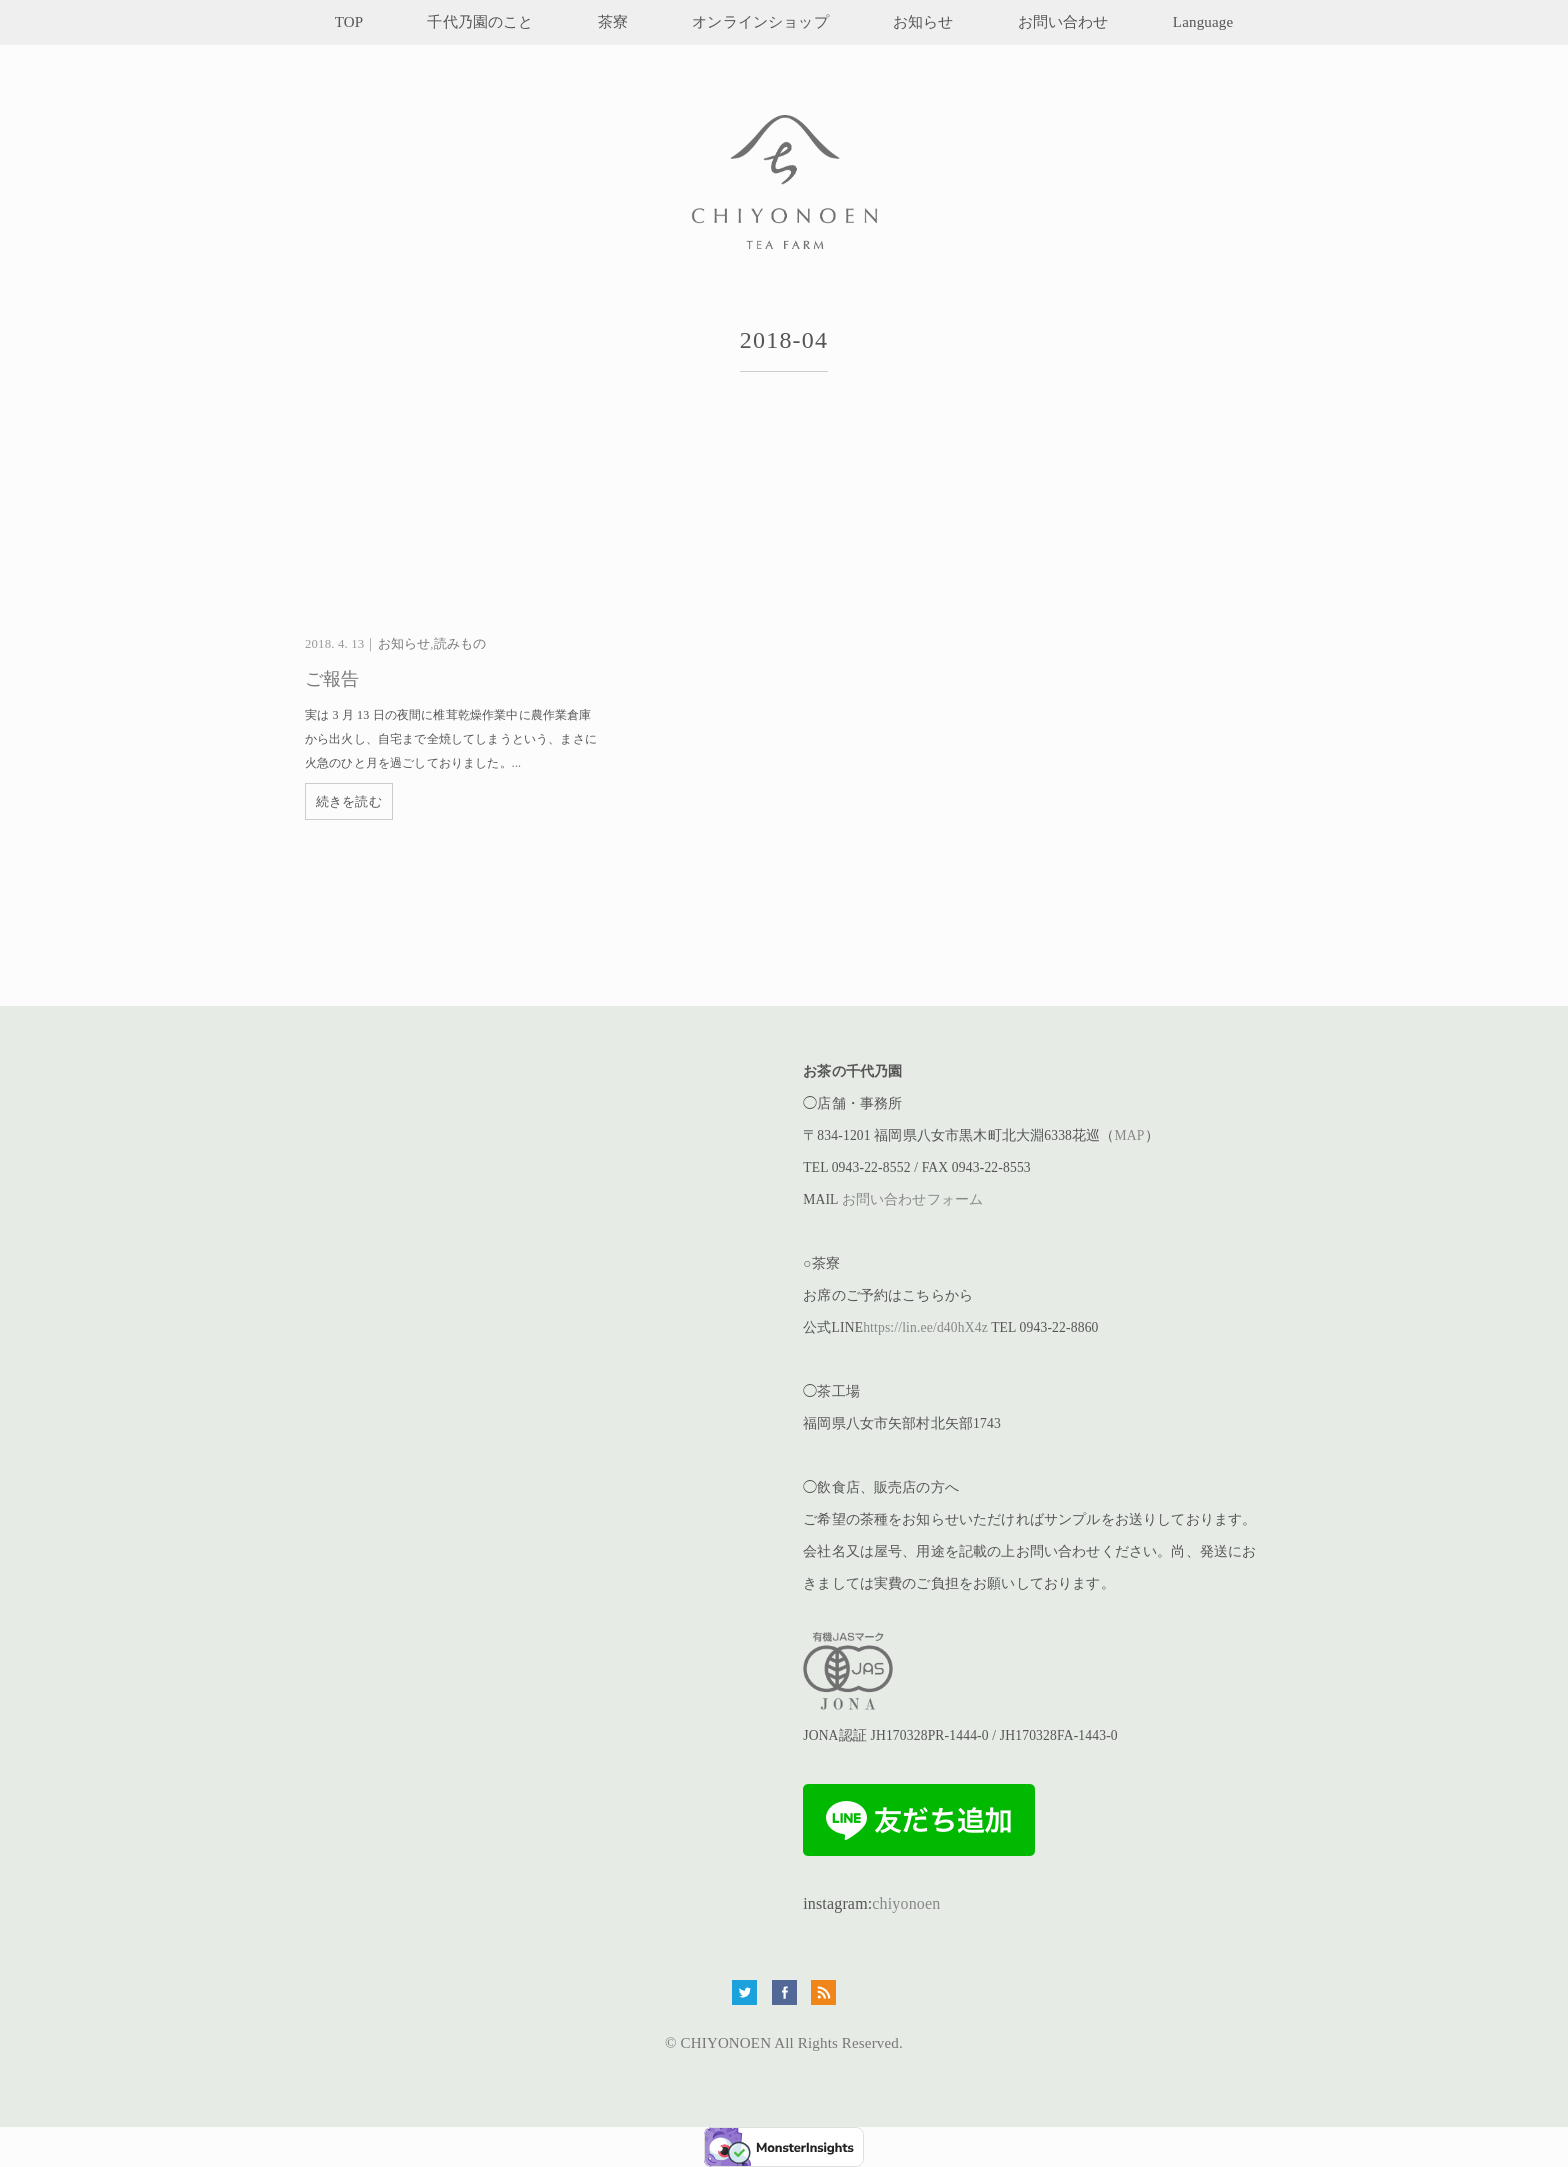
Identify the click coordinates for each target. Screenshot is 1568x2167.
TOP (349, 22)
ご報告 (332, 679)
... (516, 763)
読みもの (460, 644)
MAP (1130, 1135)
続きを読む (349, 801)
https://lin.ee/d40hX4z (925, 1327)
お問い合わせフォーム (913, 1199)
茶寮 (613, 22)
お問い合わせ (1063, 22)
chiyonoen (906, 1903)
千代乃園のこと (480, 22)
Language (1203, 22)
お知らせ (923, 22)
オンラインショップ (760, 22)
